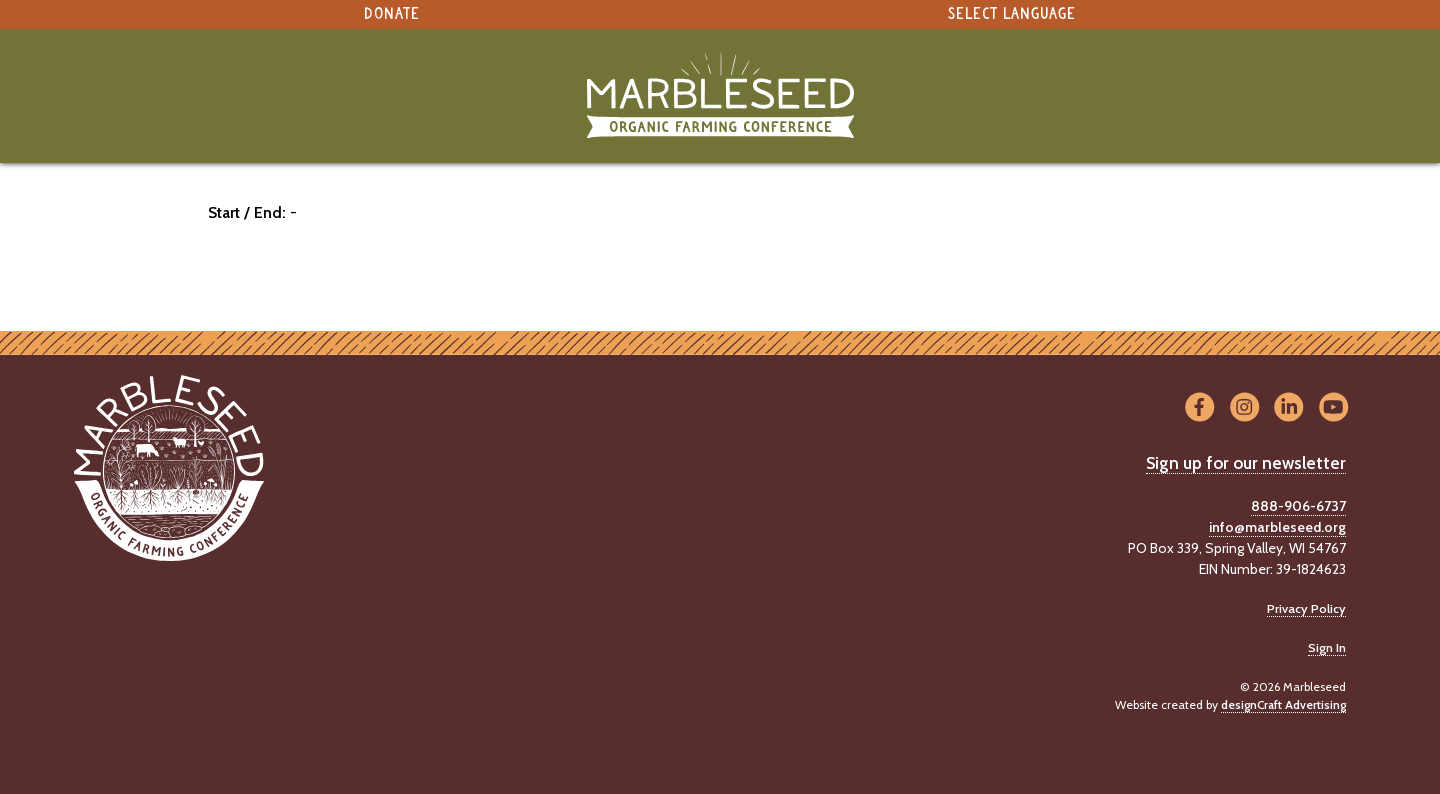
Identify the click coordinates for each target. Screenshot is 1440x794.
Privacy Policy (1306, 608)
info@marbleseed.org (1277, 527)
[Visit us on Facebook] (1199, 407)
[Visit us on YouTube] (1333, 407)
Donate (392, 14)
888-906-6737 (1298, 506)
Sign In (1327, 647)
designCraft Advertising (1283, 704)
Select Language (1012, 14)
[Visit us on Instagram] (1244, 407)
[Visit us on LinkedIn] (1289, 407)
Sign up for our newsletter (1246, 463)
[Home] (720, 95)
